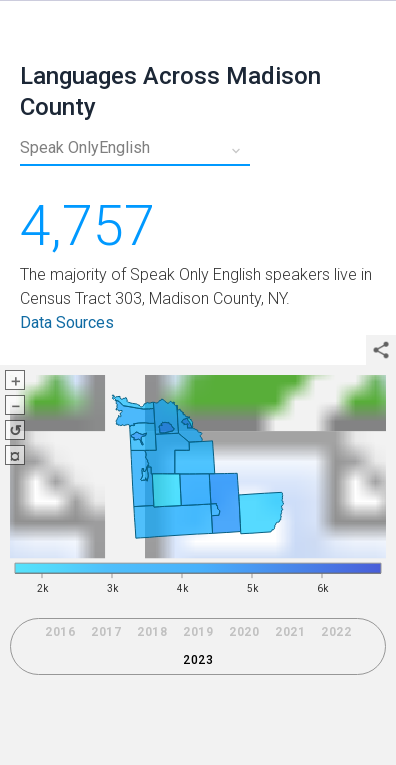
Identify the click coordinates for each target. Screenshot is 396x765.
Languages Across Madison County (170, 91)
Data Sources (67, 322)
